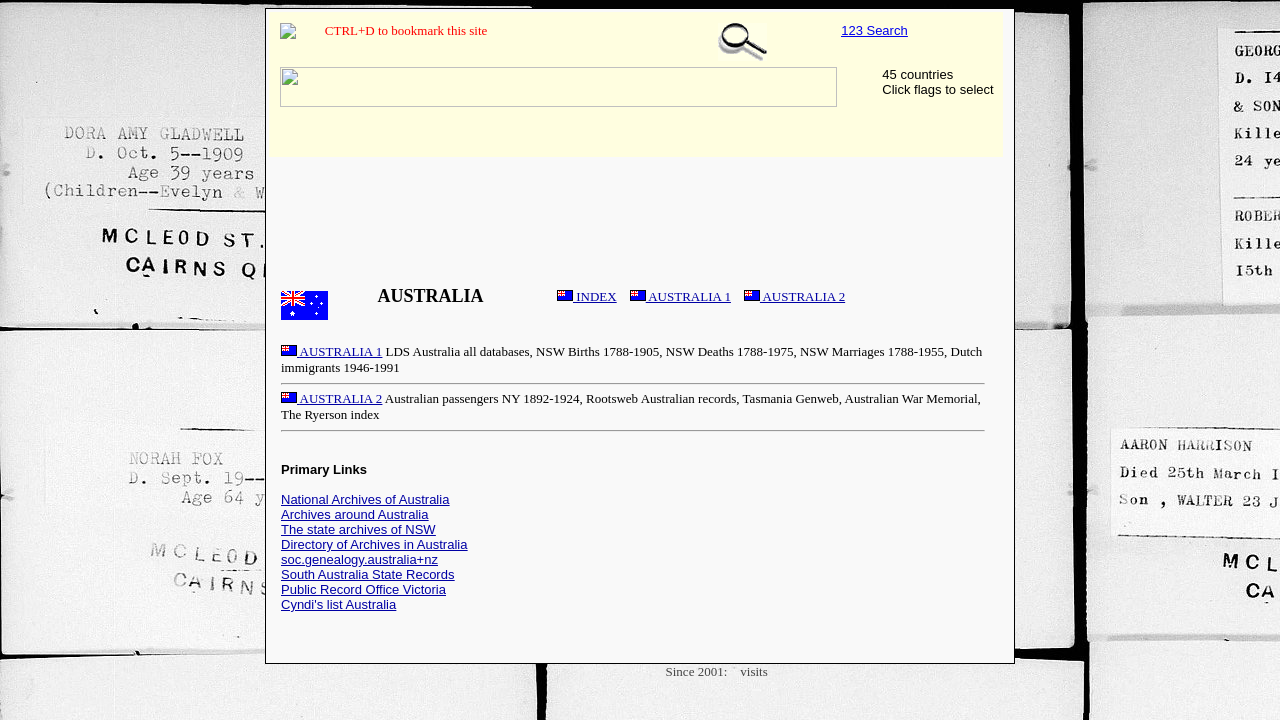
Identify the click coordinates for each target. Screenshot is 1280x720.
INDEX (587, 296)
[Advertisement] (640, 209)
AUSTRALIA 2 (794, 296)
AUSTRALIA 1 (680, 296)
